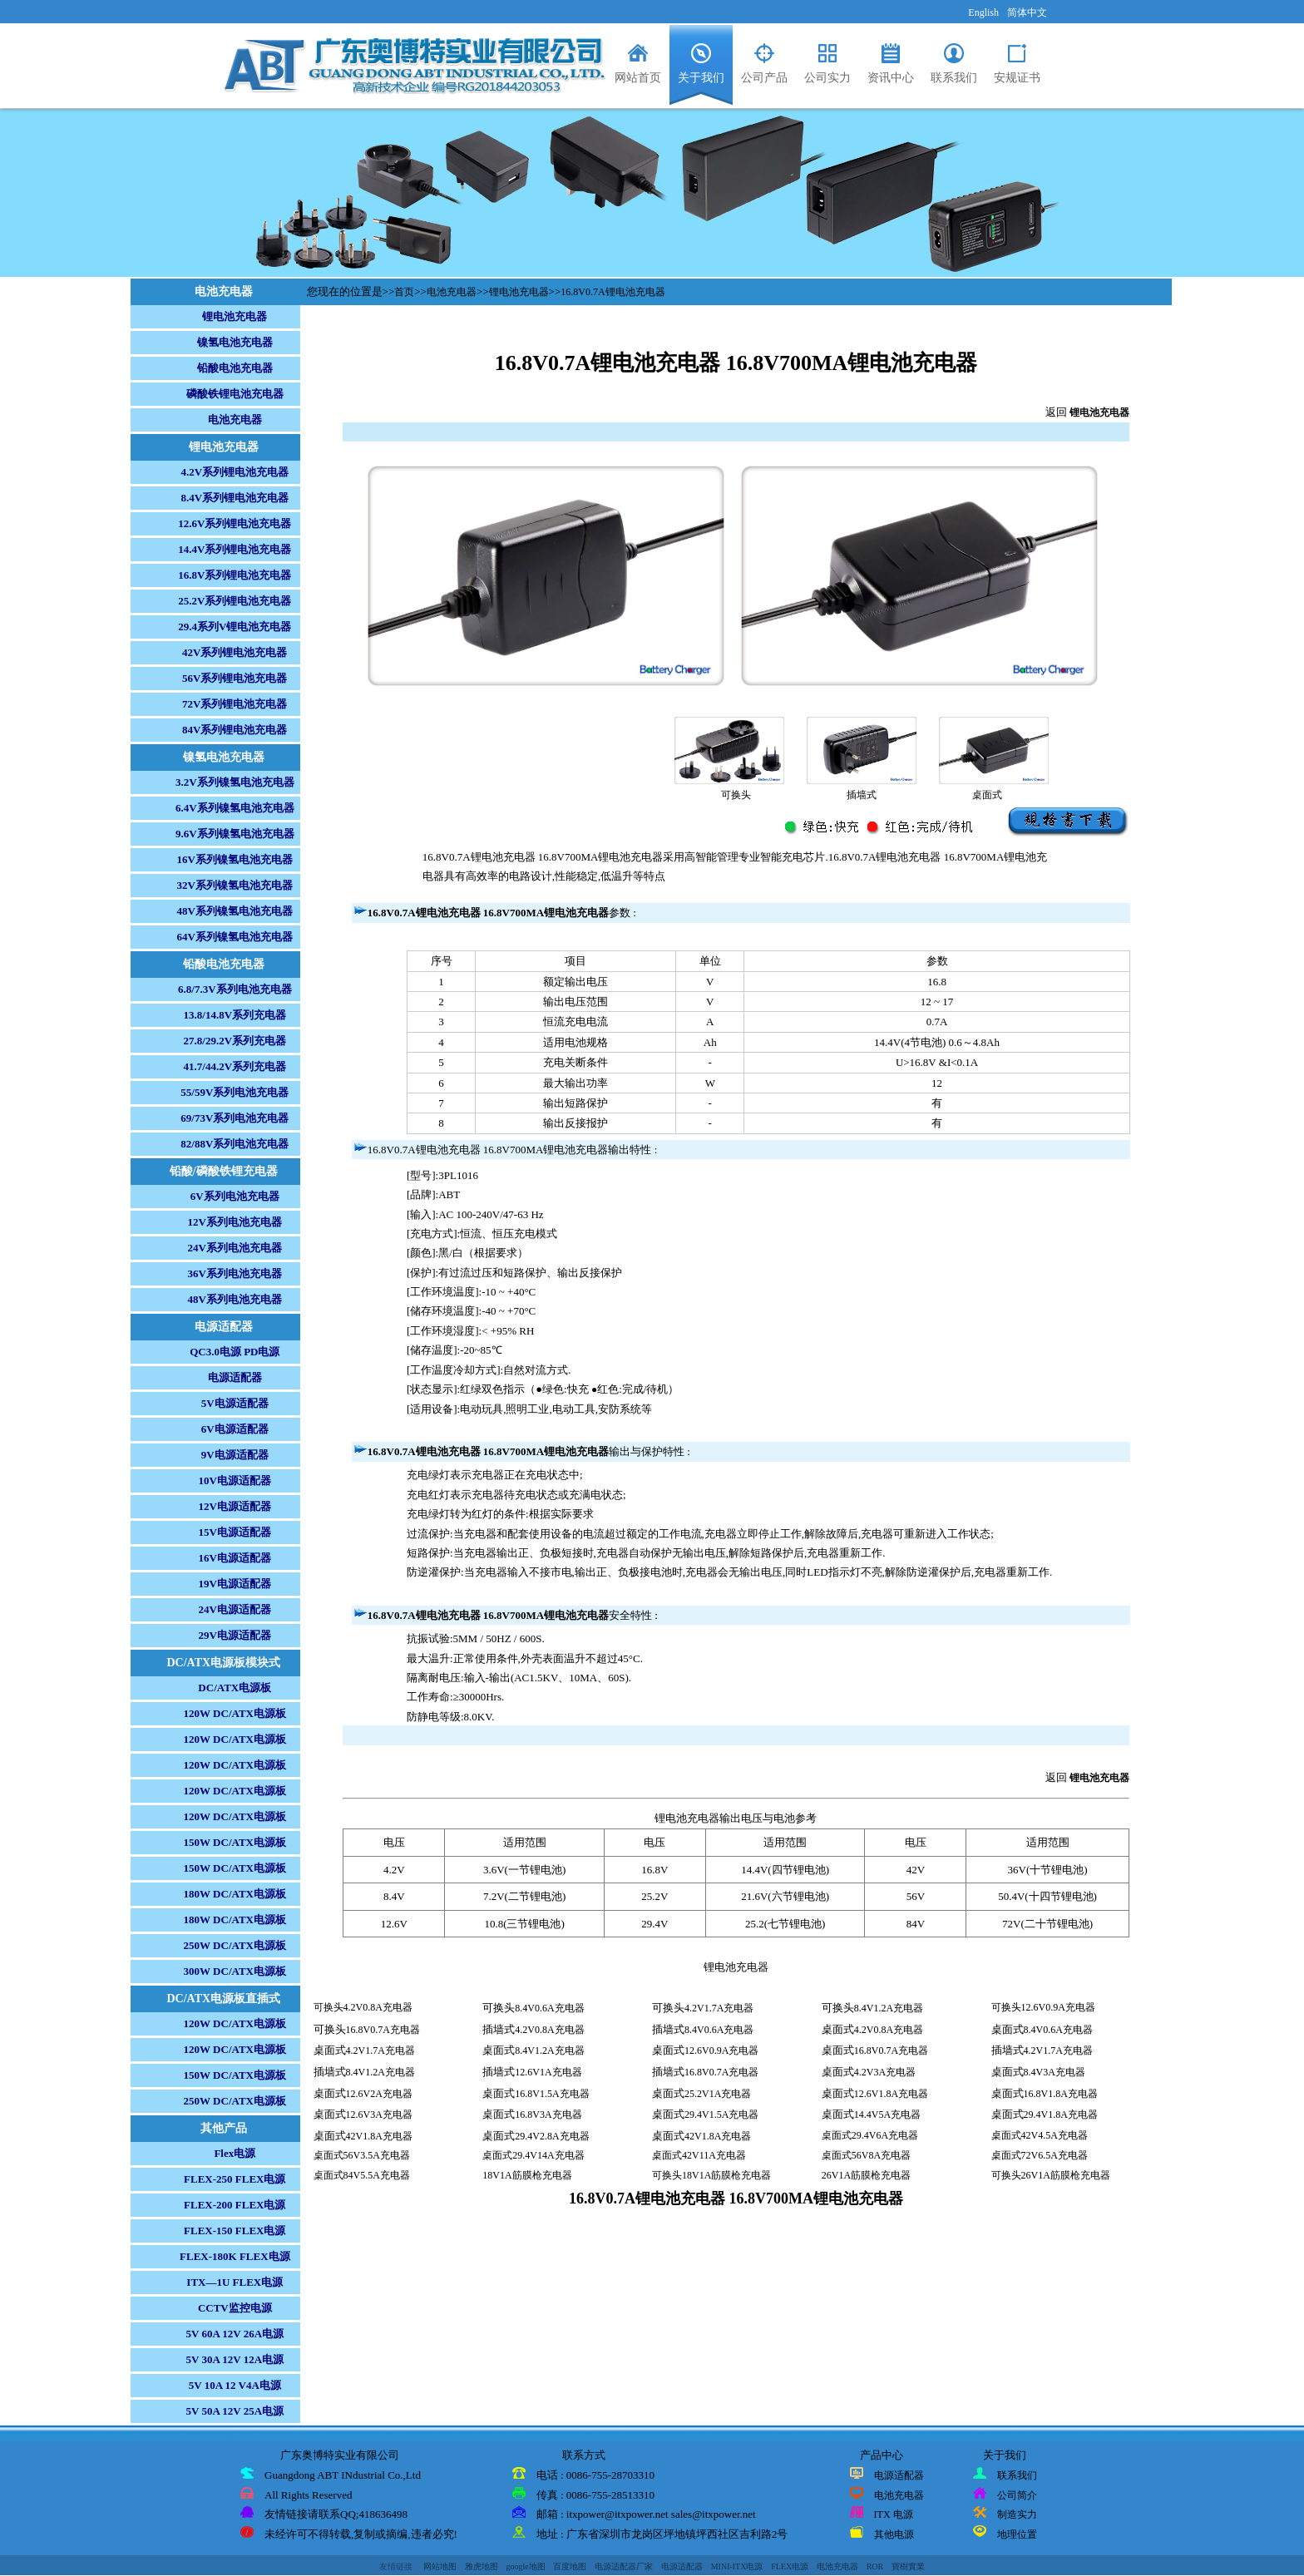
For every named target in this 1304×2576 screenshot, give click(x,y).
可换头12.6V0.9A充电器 (1043, 2007)
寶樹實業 (908, 2566)
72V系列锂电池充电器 (234, 704)
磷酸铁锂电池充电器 (235, 393)
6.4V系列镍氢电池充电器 (234, 808)
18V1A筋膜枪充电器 (526, 2175)
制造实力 (1017, 2514)
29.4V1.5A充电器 (721, 2114)
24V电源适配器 (235, 1609)
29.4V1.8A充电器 (1061, 2114)
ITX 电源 (893, 2514)
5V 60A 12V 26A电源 (234, 2333)
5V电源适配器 (235, 1403)
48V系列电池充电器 (235, 1299)
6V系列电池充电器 (234, 1196)
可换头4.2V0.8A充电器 (363, 2007)
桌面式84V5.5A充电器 (362, 2175)
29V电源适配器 (235, 1635)
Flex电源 (234, 2153)
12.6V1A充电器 (548, 2072)
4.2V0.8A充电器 (549, 2030)
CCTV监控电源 (235, 2308)
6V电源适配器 (235, 1429)
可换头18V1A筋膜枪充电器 (711, 2175)
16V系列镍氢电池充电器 (235, 859)
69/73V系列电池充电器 (234, 1118)
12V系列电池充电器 (235, 1222)
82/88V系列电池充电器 (234, 1143)
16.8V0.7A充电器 (383, 2030)
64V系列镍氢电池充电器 (235, 936)
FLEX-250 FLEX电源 (234, 2179)
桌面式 (987, 795)
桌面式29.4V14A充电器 (533, 2155)
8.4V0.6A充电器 (549, 2008)
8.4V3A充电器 (1054, 2072)
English (983, 12)
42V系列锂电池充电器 (234, 652)
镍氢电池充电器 (235, 342)
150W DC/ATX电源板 (235, 1842)
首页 (404, 292)
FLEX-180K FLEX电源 (235, 2256)
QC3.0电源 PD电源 (234, 1351)
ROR (875, 2566)
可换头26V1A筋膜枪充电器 (1050, 2175)
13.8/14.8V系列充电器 (235, 1015)
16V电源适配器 (235, 1558)
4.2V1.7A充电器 (718, 2008)
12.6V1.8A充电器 (891, 2094)
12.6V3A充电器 (379, 2114)
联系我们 (1017, 2475)
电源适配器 (235, 1377)
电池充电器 (235, 419)
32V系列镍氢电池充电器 (235, 885)
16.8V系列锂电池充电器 (234, 575)
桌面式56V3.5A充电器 (362, 2155)
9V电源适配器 (235, 1454)
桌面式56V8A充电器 (866, 2155)
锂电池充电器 (234, 316)
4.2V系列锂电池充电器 (234, 472)
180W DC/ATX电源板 (235, 1894)
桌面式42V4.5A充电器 (1039, 2135)
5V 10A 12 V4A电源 (235, 2385)
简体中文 (1027, 12)
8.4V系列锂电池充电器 (234, 497)
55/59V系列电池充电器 (234, 1092)
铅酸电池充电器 (235, 368)
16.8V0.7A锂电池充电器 (612, 292)
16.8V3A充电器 (548, 2114)
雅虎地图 (481, 2566)
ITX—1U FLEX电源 (234, 2282)
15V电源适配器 (235, 1532)
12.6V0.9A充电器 (721, 2050)
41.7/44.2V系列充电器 (235, 1066)
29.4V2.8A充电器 (552, 2136)
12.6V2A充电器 (379, 2094)
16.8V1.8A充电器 (1061, 2094)
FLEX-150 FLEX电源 (234, 2230)
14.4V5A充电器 (887, 2114)
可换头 (736, 795)
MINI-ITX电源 (737, 2566)
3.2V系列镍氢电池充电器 (234, 782)
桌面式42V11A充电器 (699, 2155)
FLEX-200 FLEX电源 (234, 2204)
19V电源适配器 (235, 1583)
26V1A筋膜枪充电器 (866, 2175)
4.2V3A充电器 (885, 2072)
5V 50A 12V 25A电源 (234, 2411)
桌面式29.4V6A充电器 (870, 2135)
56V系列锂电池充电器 (234, 678)
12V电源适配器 (235, 1506)
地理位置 (1017, 2534)
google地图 (525, 2566)
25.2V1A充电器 (717, 2094)
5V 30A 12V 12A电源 (234, 2359)
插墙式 (862, 795)
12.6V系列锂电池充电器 (234, 523)
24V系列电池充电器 (235, 1247)
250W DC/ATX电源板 (235, 1945)
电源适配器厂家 (624, 2566)
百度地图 (569, 2566)
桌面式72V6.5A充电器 (1039, 2155)
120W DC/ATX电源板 (235, 1713)
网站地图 (440, 2566)
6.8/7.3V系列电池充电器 (235, 989)
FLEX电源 (789, 2566)
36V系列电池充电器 (235, 1273)
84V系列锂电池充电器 (234, 729)
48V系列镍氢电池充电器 (235, 911)
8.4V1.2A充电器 (888, 2008)
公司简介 (1017, 2495)
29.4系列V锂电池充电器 (234, 626)
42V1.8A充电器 (379, 2136)
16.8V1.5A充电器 (552, 2094)
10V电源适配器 (235, 1480)
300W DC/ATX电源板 (235, 1971)
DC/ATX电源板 (234, 1687)
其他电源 (894, 2534)
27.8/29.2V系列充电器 (235, 1040)
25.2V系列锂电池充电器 (234, 601)
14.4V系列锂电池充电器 (234, 549)
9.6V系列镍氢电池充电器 (234, 833)
